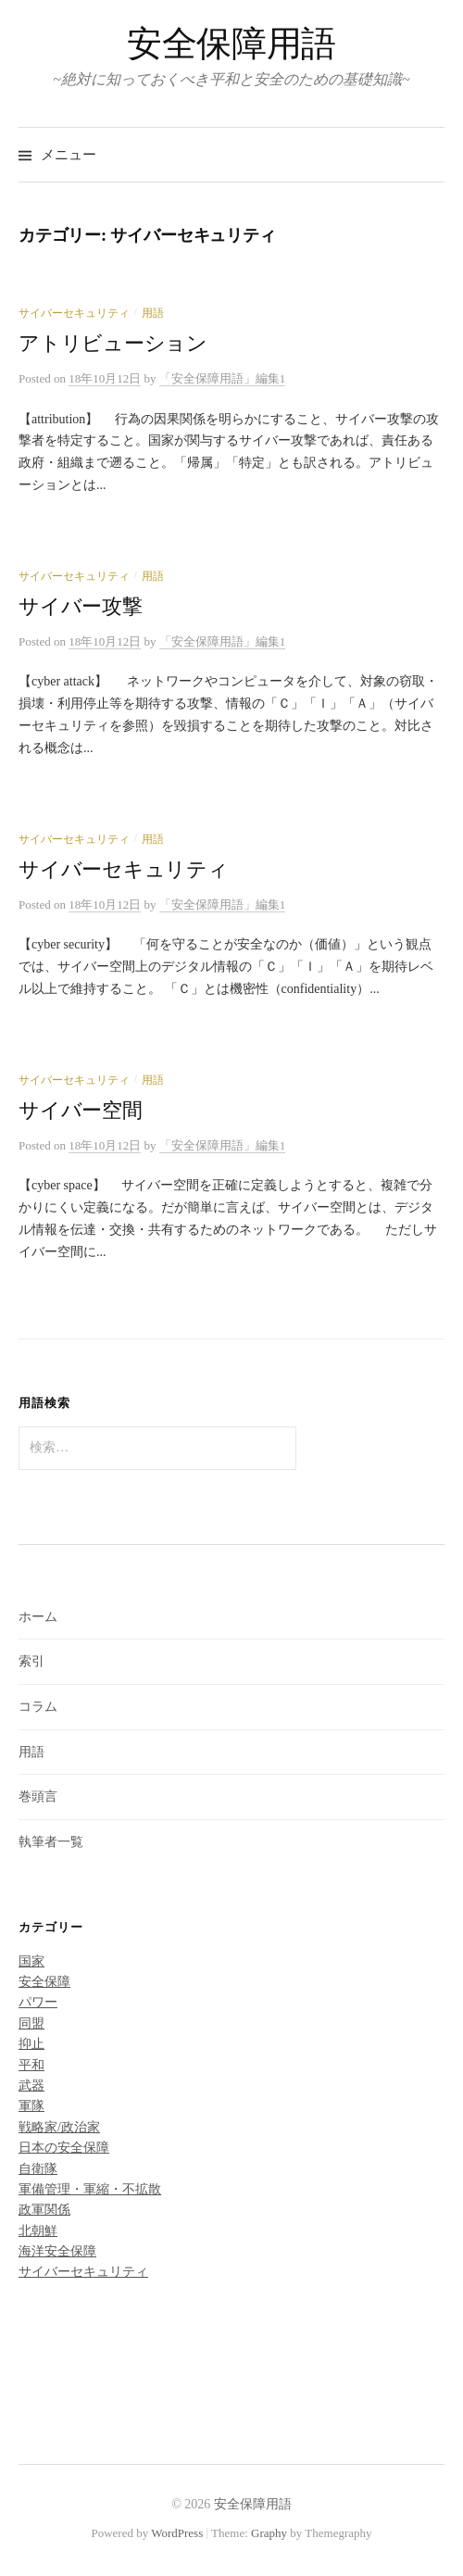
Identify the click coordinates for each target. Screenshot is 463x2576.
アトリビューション (113, 344)
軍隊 (31, 2106)
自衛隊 (38, 2169)
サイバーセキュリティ (74, 313)
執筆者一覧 (51, 1842)
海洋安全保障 (57, 2251)
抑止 (31, 2044)
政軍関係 (44, 2210)
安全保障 (44, 1982)
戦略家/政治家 (59, 2127)
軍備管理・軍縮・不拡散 (90, 2189)
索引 (31, 1661)
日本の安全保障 (64, 2148)
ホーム (38, 1617)
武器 (31, 2085)
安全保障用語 (231, 43)
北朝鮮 (38, 2231)
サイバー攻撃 (81, 607)
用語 (153, 313)
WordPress (177, 2533)
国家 (31, 1961)
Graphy (269, 2533)
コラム (38, 1707)
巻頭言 (38, 1796)
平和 (31, 2065)
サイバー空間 (81, 1111)
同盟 (31, 2023)
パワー (38, 2002)
